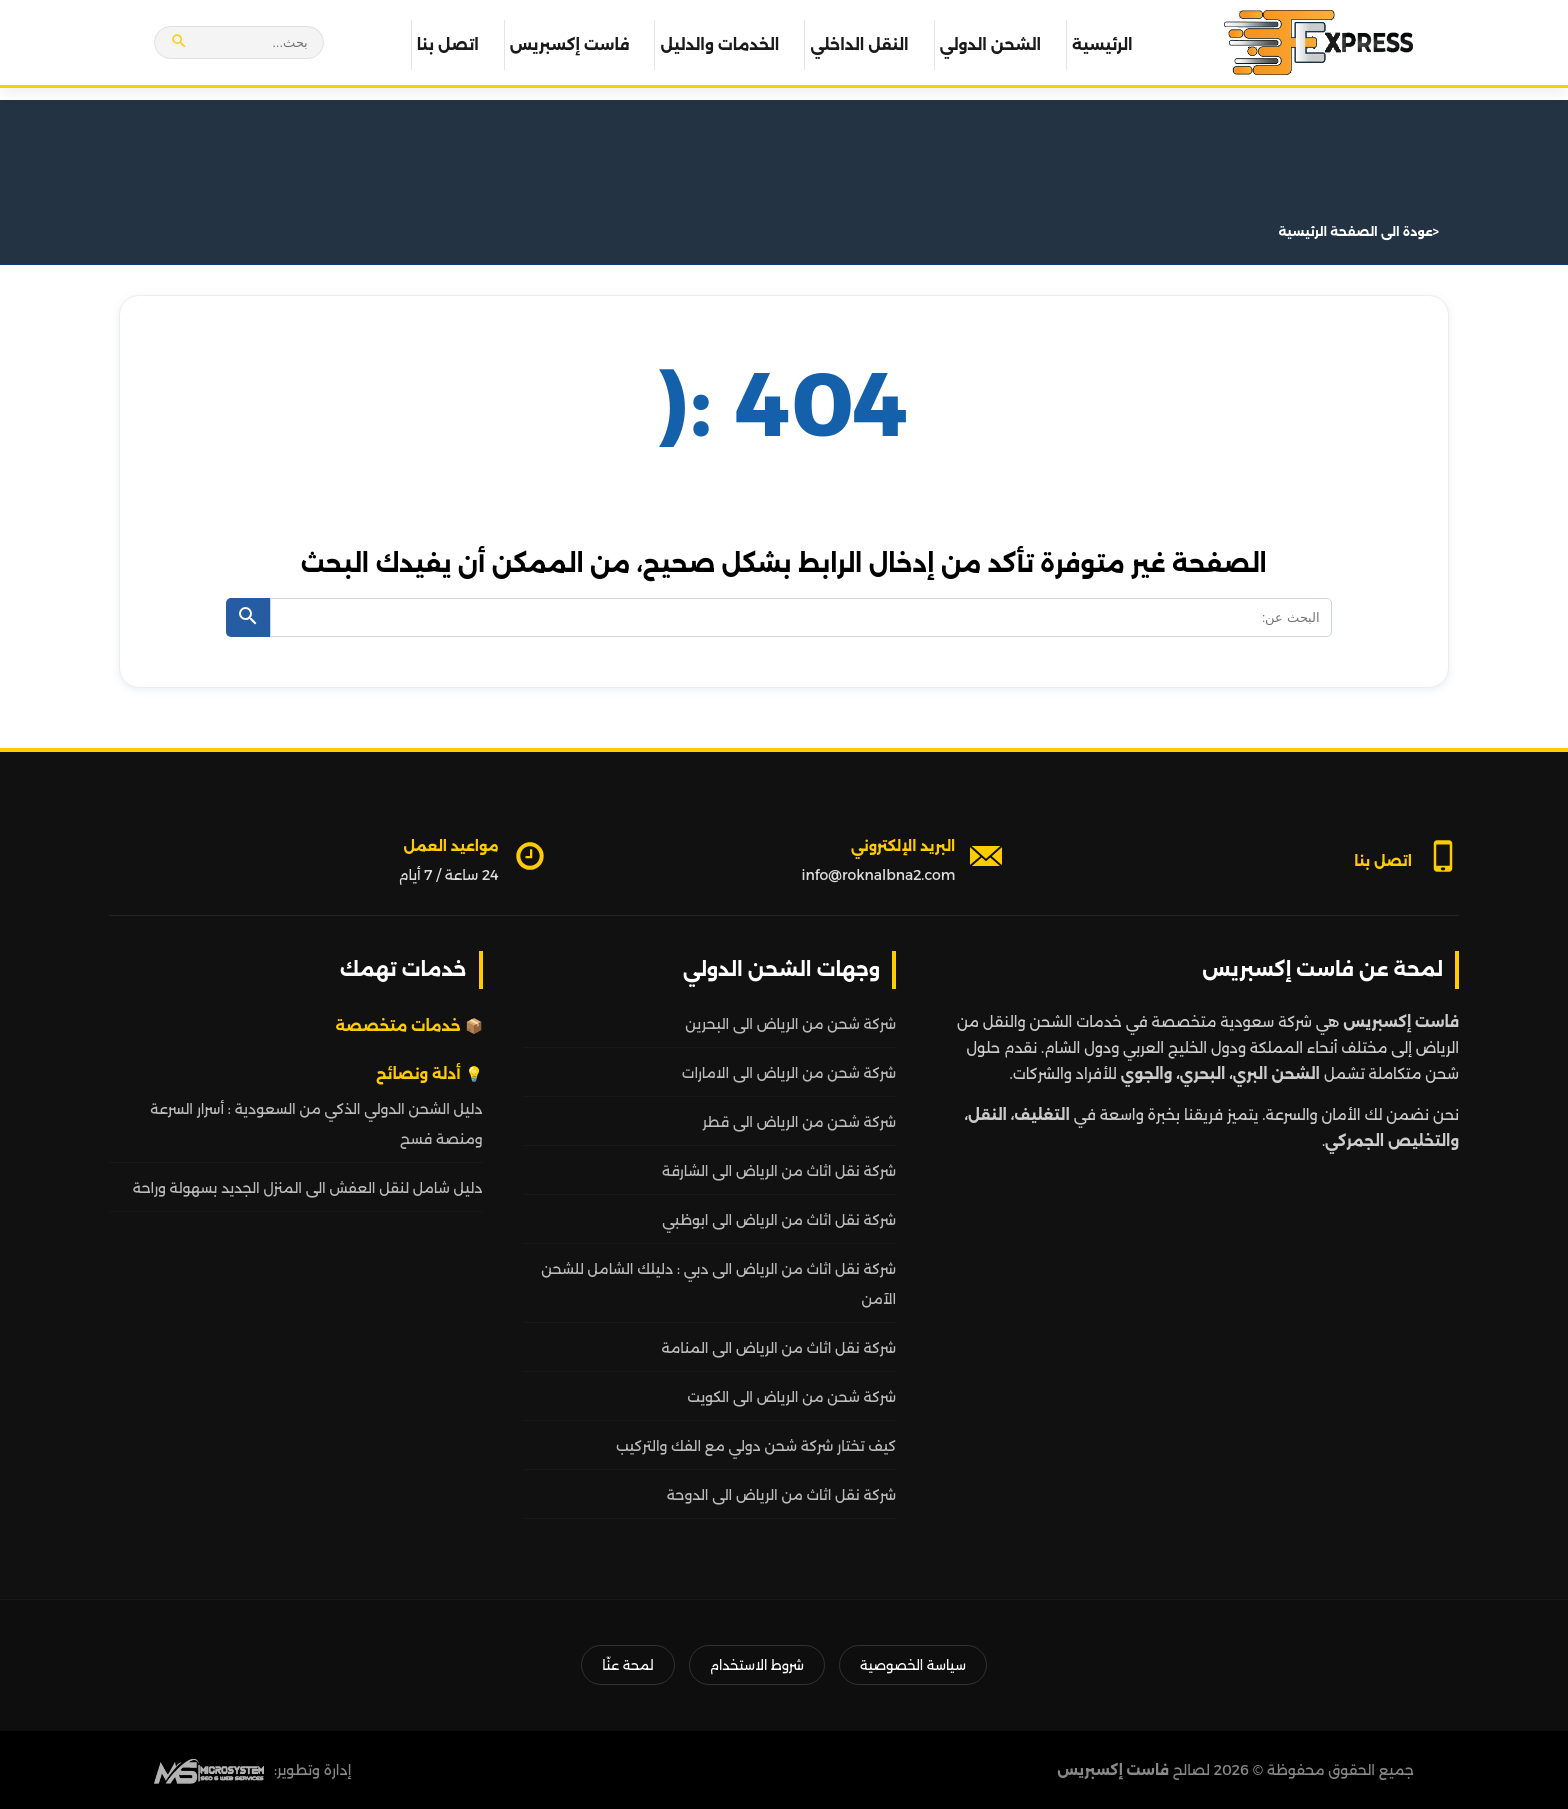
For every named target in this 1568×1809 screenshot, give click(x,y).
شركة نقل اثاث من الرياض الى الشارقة (779, 1171)
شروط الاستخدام (757, 1665)
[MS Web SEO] (209, 1770)
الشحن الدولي (990, 44)
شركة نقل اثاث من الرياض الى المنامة (778, 1348)
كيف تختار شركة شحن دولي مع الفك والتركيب (756, 1446)
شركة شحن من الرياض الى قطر (799, 1122)
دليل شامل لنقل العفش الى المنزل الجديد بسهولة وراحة (308, 1188)
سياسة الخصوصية (913, 1665)
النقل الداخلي (859, 44)
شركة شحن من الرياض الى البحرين (790, 1024)
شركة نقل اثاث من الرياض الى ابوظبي (779, 1220)
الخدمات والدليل (719, 44)
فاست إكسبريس (570, 44)
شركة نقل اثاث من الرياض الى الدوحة (781, 1495)
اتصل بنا (448, 44)
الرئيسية (1102, 44)
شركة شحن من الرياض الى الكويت (791, 1397)
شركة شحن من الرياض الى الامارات (789, 1073)
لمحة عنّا (627, 1665)
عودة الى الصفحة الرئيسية (1356, 231)
